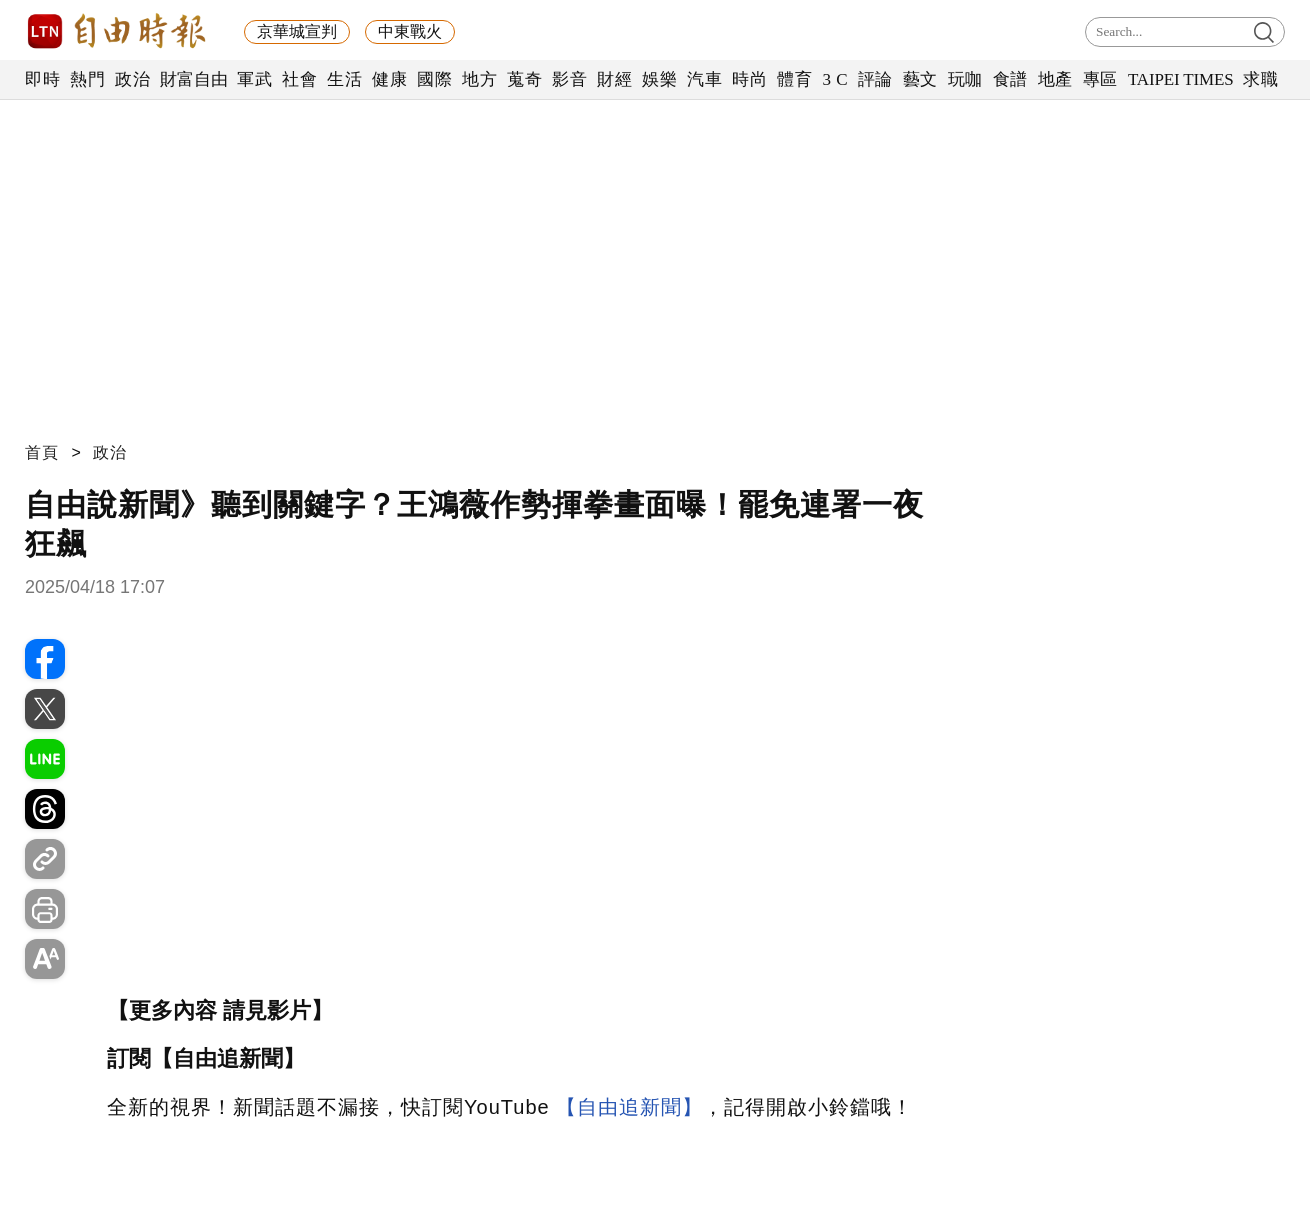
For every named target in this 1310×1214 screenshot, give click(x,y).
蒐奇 (524, 79)
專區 (1100, 79)
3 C (835, 79)
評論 (875, 79)
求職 (1260, 79)
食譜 (1010, 79)
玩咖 (965, 79)
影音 (569, 79)
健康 (389, 79)
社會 (299, 79)
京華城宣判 (297, 31)
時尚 (749, 79)
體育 (794, 79)
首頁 (42, 452)
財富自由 (193, 79)
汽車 (704, 79)
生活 (344, 79)
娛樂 (659, 79)
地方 (479, 79)
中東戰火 (410, 31)
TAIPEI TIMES (1180, 79)
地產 (1055, 79)
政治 (132, 79)
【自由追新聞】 (629, 1107)
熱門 (87, 79)
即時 (42, 79)
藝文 (920, 79)
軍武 (254, 79)
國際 (434, 79)
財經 (614, 79)
